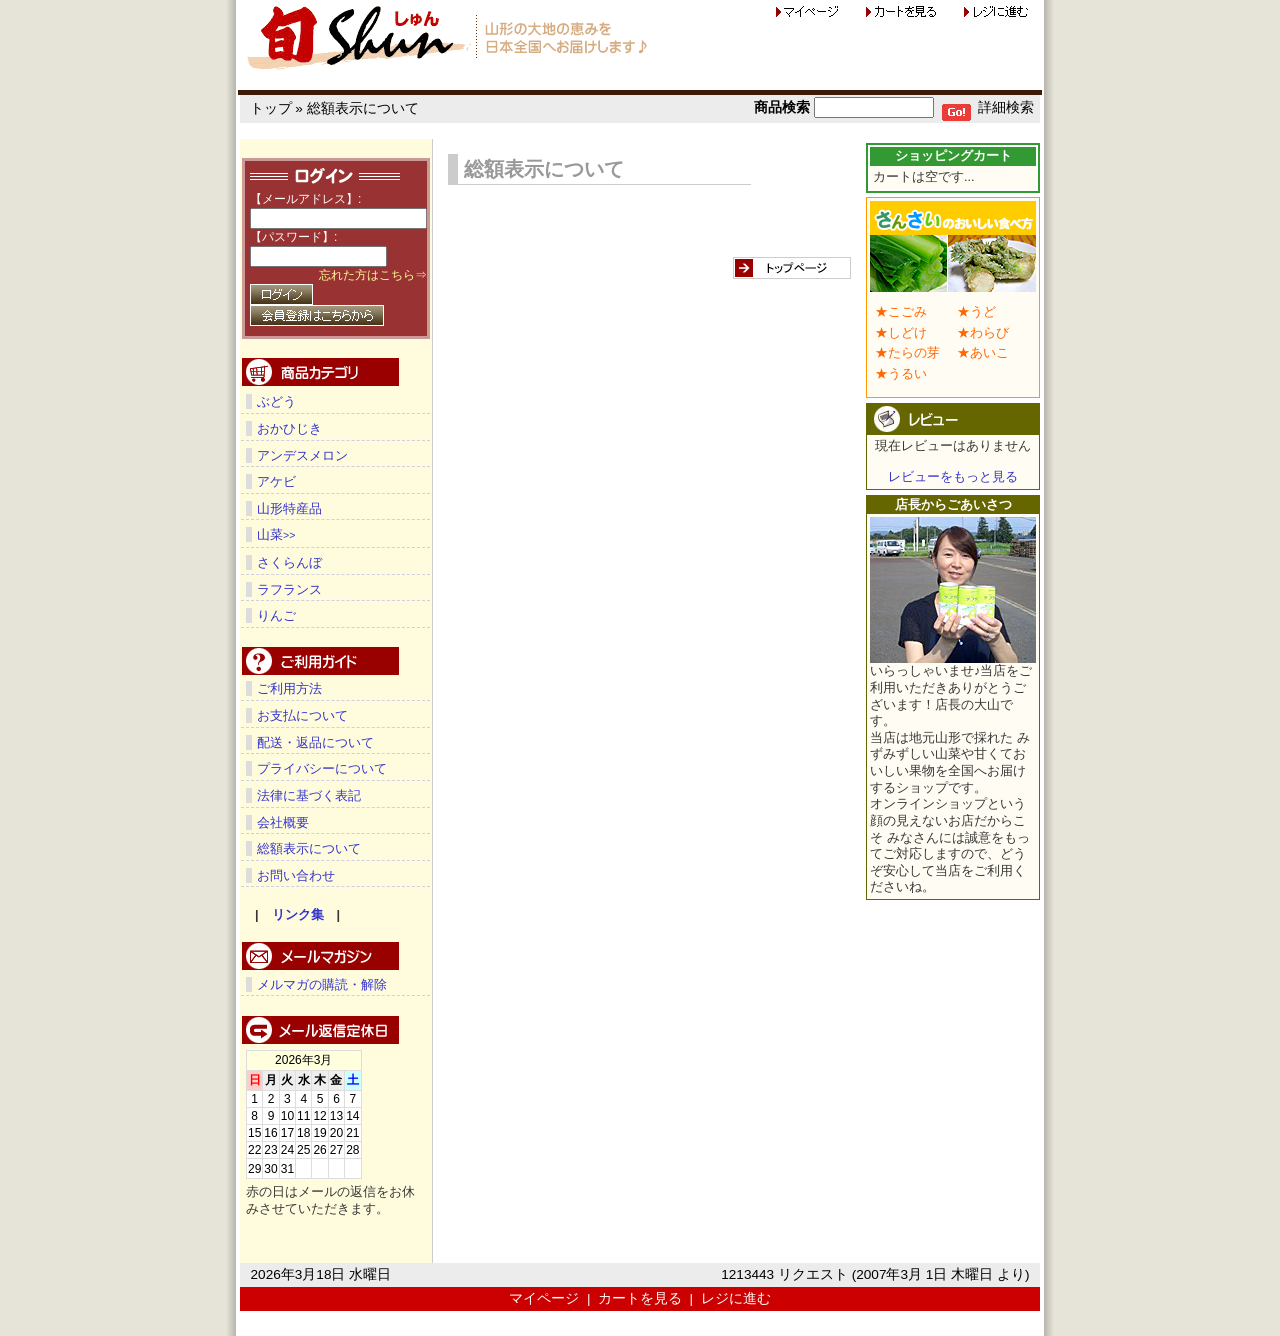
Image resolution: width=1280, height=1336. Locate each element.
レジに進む (736, 1297)
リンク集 (298, 913)
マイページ (544, 1297)
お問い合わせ (296, 874)
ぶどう (276, 401)
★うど (976, 311)
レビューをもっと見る (953, 476)
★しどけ (901, 332)
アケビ (276, 481)
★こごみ (901, 311)
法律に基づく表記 (309, 794)
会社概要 (283, 821)
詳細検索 (1006, 107)
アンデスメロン (302, 455)
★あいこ (983, 352)
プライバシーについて (322, 767)
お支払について (302, 714)
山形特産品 (289, 508)
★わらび (983, 332)
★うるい (901, 373)
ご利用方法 (289, 687)
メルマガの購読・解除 (322, 983)
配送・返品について (315, 741)
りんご (276, 614)
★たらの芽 (907, 352)
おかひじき (289, 428)
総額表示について (363, 108)
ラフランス (289, 588)
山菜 (276, 534)
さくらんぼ (289, 561)
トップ (271, 108)
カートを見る (640, 1297)
